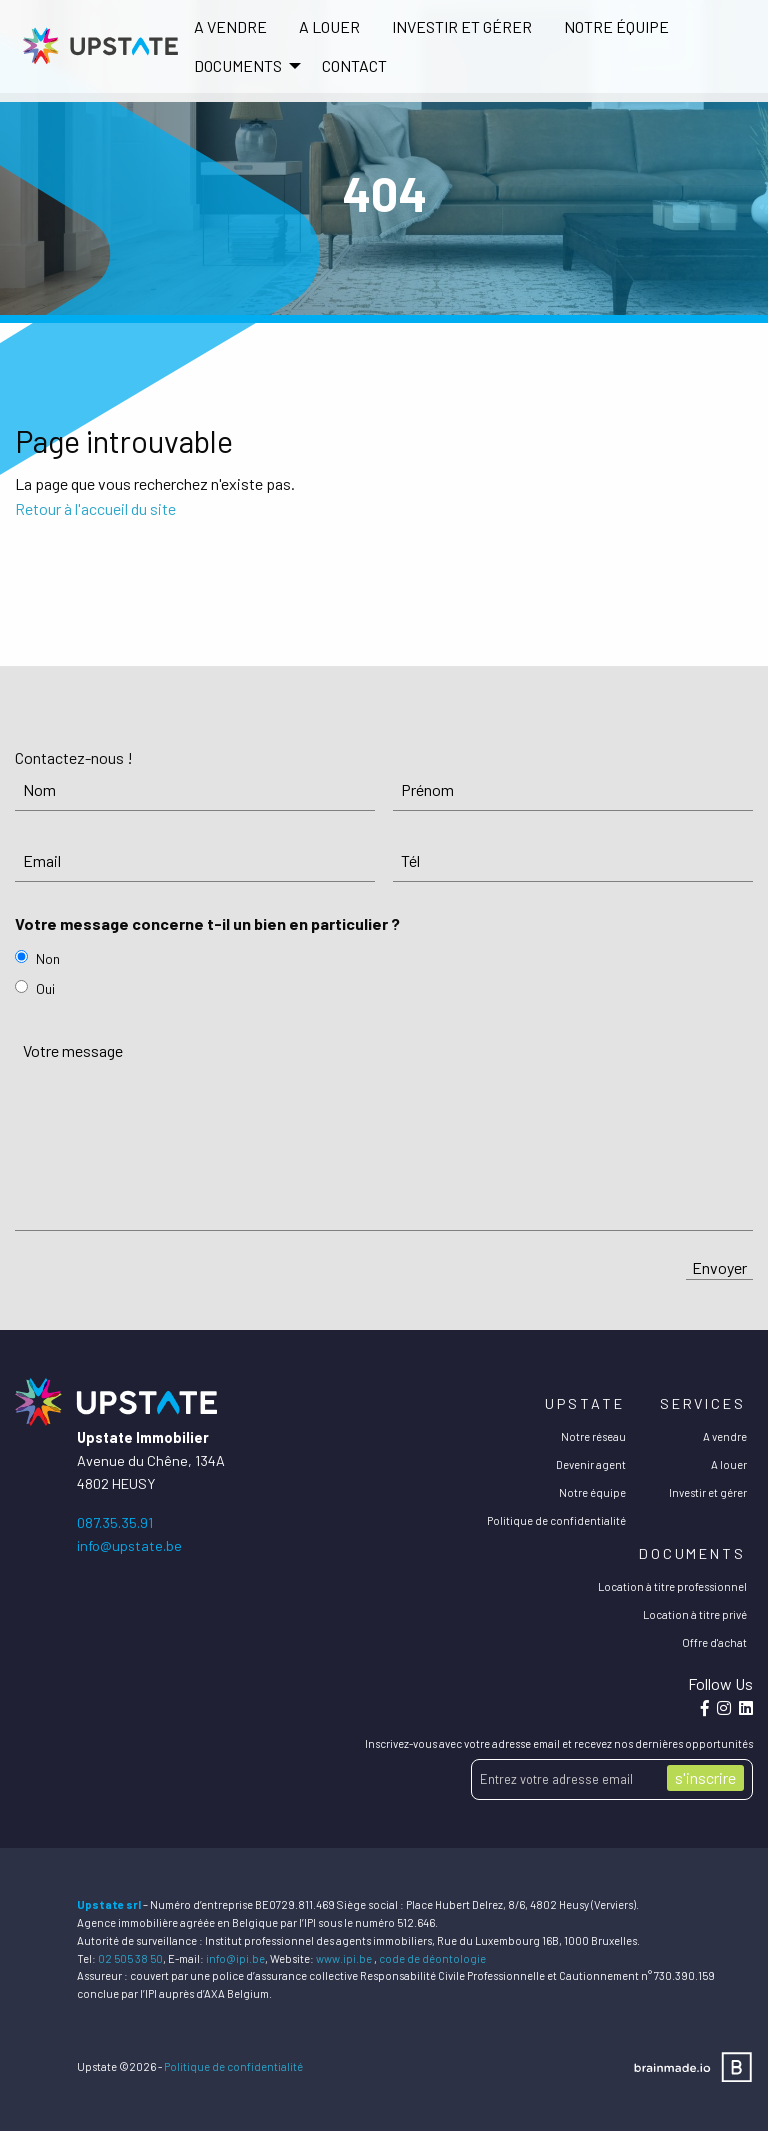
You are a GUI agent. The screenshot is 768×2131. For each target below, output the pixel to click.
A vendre (230, 26)
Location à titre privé (695, 1614)
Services (703, 1403)
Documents (692, 1553)
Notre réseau (593, 1436)
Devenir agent (591, 1464)
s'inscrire (705, 1777)
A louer (329, 26)
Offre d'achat (714, 1642)
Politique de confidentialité (556, 1520)
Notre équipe (616, 26)
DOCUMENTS (238, 65)
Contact (354, 65)
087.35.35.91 (115, 1522)
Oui (45, 988)
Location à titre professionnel (672, 1586)
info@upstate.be (129, 1545)
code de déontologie (432, 1958)
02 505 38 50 (130, 1958)
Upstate (584, 1403)
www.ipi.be (344, 1958)
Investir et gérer (462, 26)
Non (48, 958)
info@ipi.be (235, 1958)
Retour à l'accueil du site (95, 508)
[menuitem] (230, 27)
